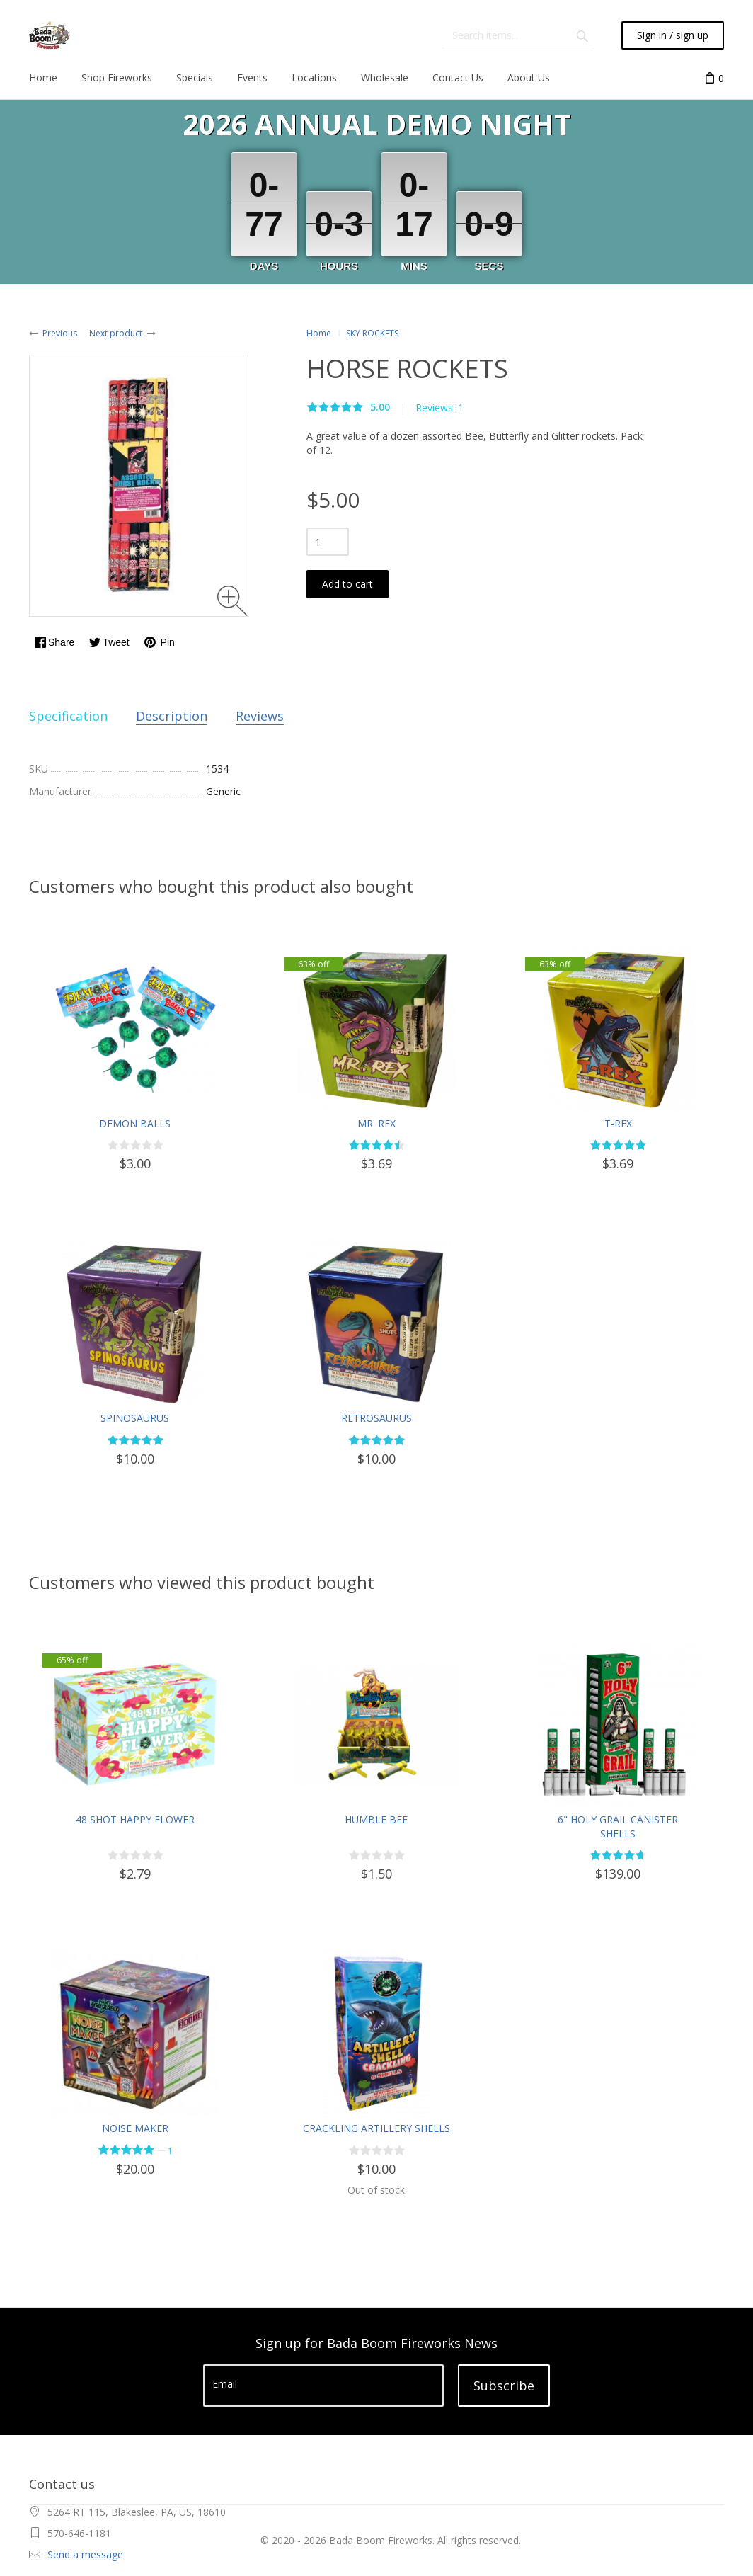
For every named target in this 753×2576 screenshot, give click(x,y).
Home (318, 333)
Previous (59, 333)
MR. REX (376, 1123)
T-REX (618, 1123)
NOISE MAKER (135, 2128)
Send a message (85, 2554)
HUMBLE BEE (376, 1819)
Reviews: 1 (439, 407)
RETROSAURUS (376, 1418)
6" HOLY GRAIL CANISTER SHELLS (618, 1826)
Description (171, 715)
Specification (68, 715)
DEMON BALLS (135, 1123)
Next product (115, 333)
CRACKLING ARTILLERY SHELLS (376, 2128)
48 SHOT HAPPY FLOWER (135, 1819)
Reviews (260, 715)
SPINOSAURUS (134, 1418)
